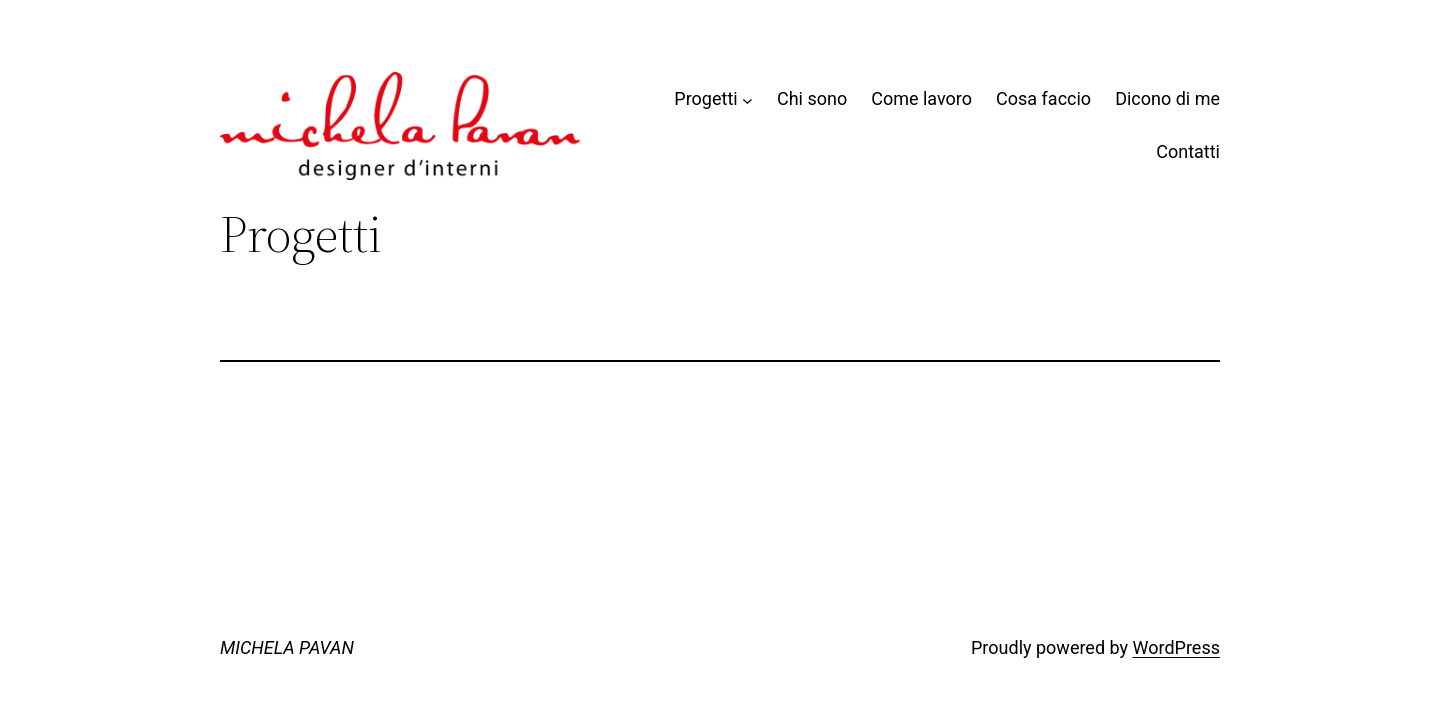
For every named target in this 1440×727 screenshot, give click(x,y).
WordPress (1176, 647)
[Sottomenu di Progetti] (747, 99)
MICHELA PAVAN (287, 647)
